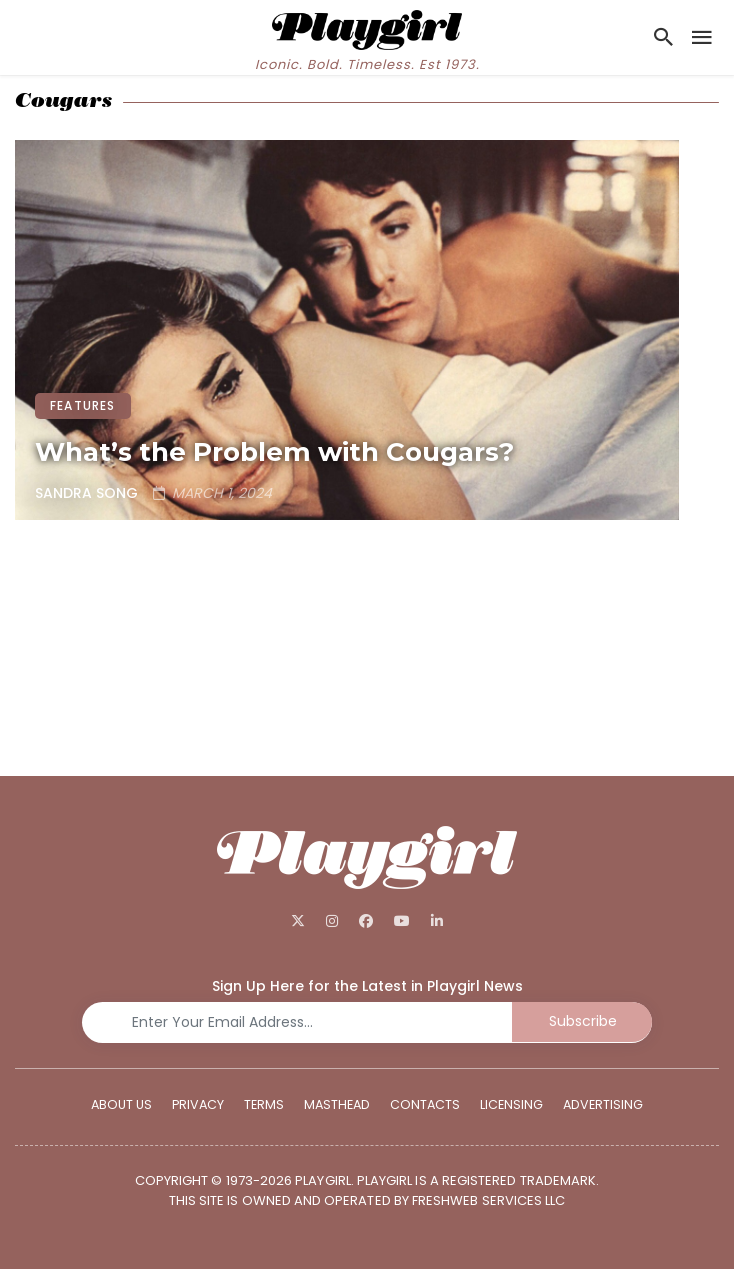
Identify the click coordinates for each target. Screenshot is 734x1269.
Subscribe (583, 1021)
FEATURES (83, 405)
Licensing (511, 1103)
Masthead (337, 1103)
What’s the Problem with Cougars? (274, 452)
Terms (264, 1103)
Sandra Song (86, 493)
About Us (121, 1103)
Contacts (425, 1103)
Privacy (198, 1103)
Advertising (603, 1103)
